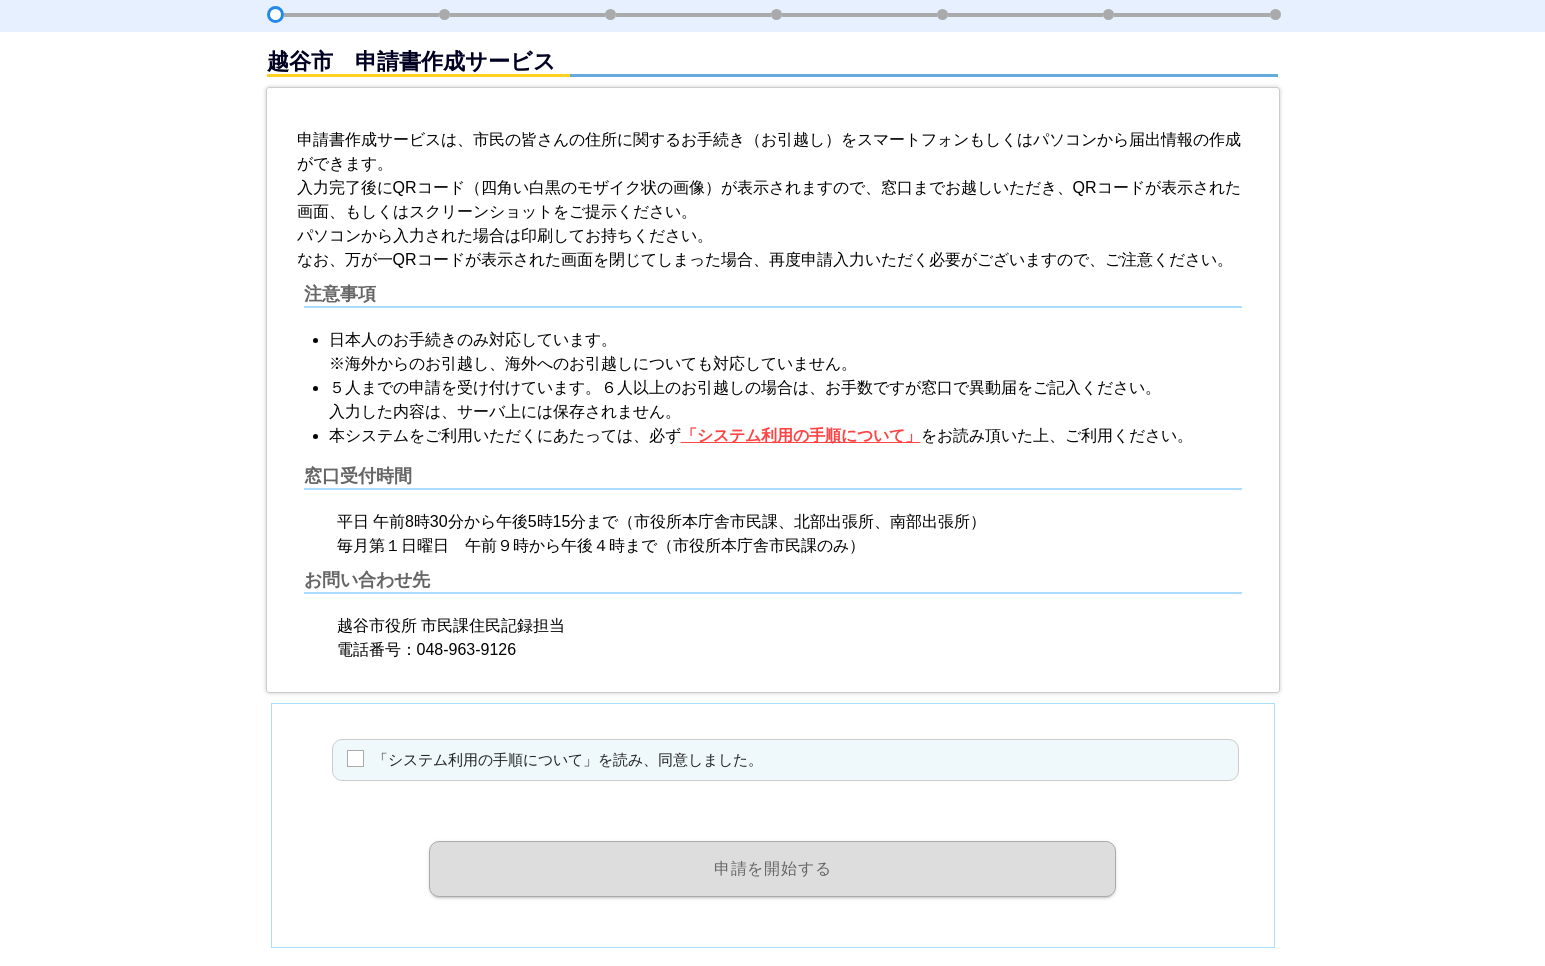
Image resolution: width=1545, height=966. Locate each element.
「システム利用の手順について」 (801, 435)
